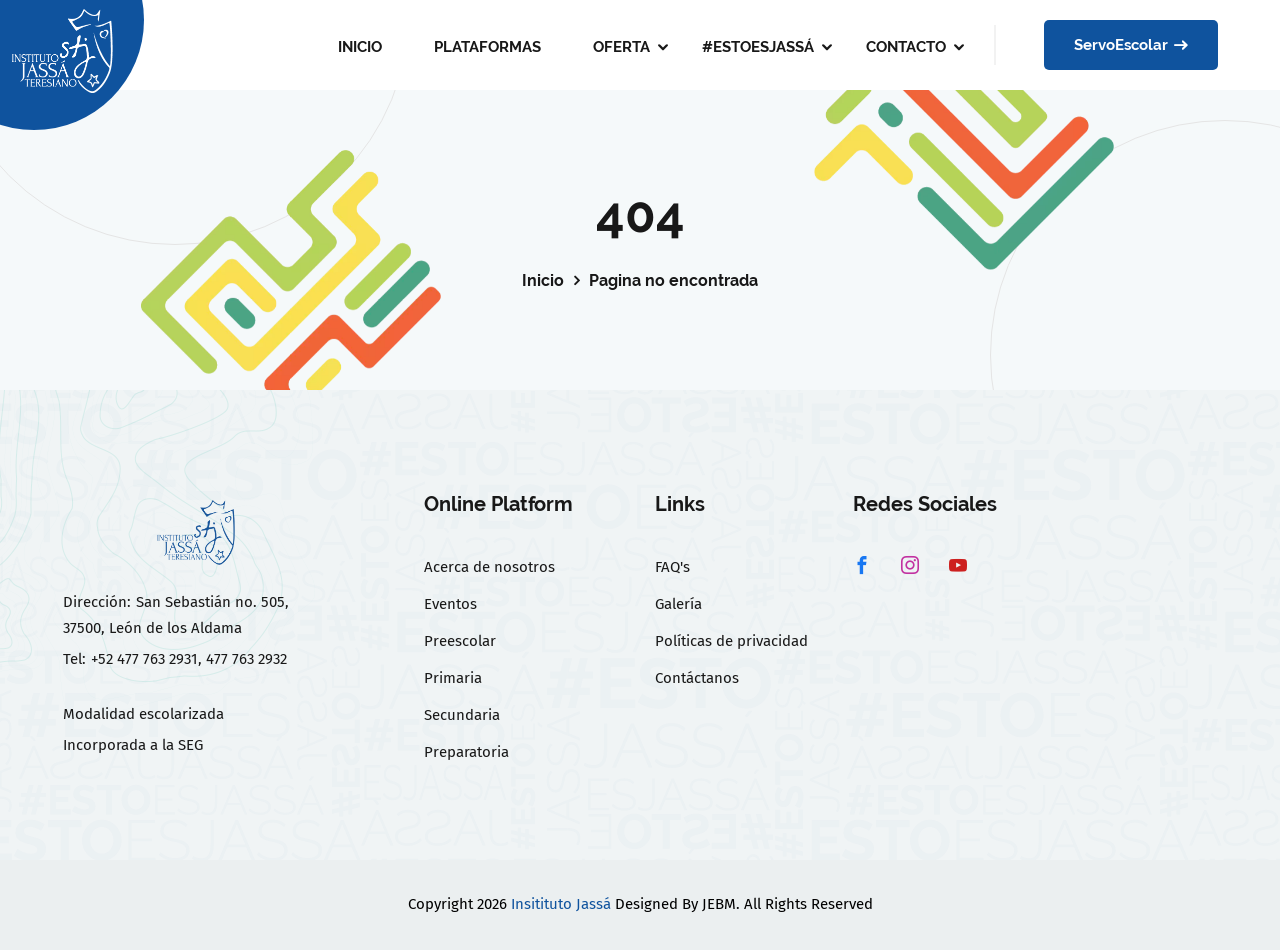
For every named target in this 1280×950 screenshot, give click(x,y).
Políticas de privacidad (731, 641)
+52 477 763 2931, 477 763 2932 (189, 659)
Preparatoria (466, 752)
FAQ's (672, 567)
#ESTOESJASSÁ (758, 47)
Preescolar (460, 641)
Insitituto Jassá (561, 904)
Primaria (453, 678)
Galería (678, 604)
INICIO (360, 47)
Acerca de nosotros (489, 567)
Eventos (450, 604)
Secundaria (462, 715)
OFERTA (621, 47)
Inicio (543, 280)
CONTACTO (906, 47)
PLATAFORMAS (487, 47)
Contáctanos (697, 678)
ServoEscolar (1131, 45)
